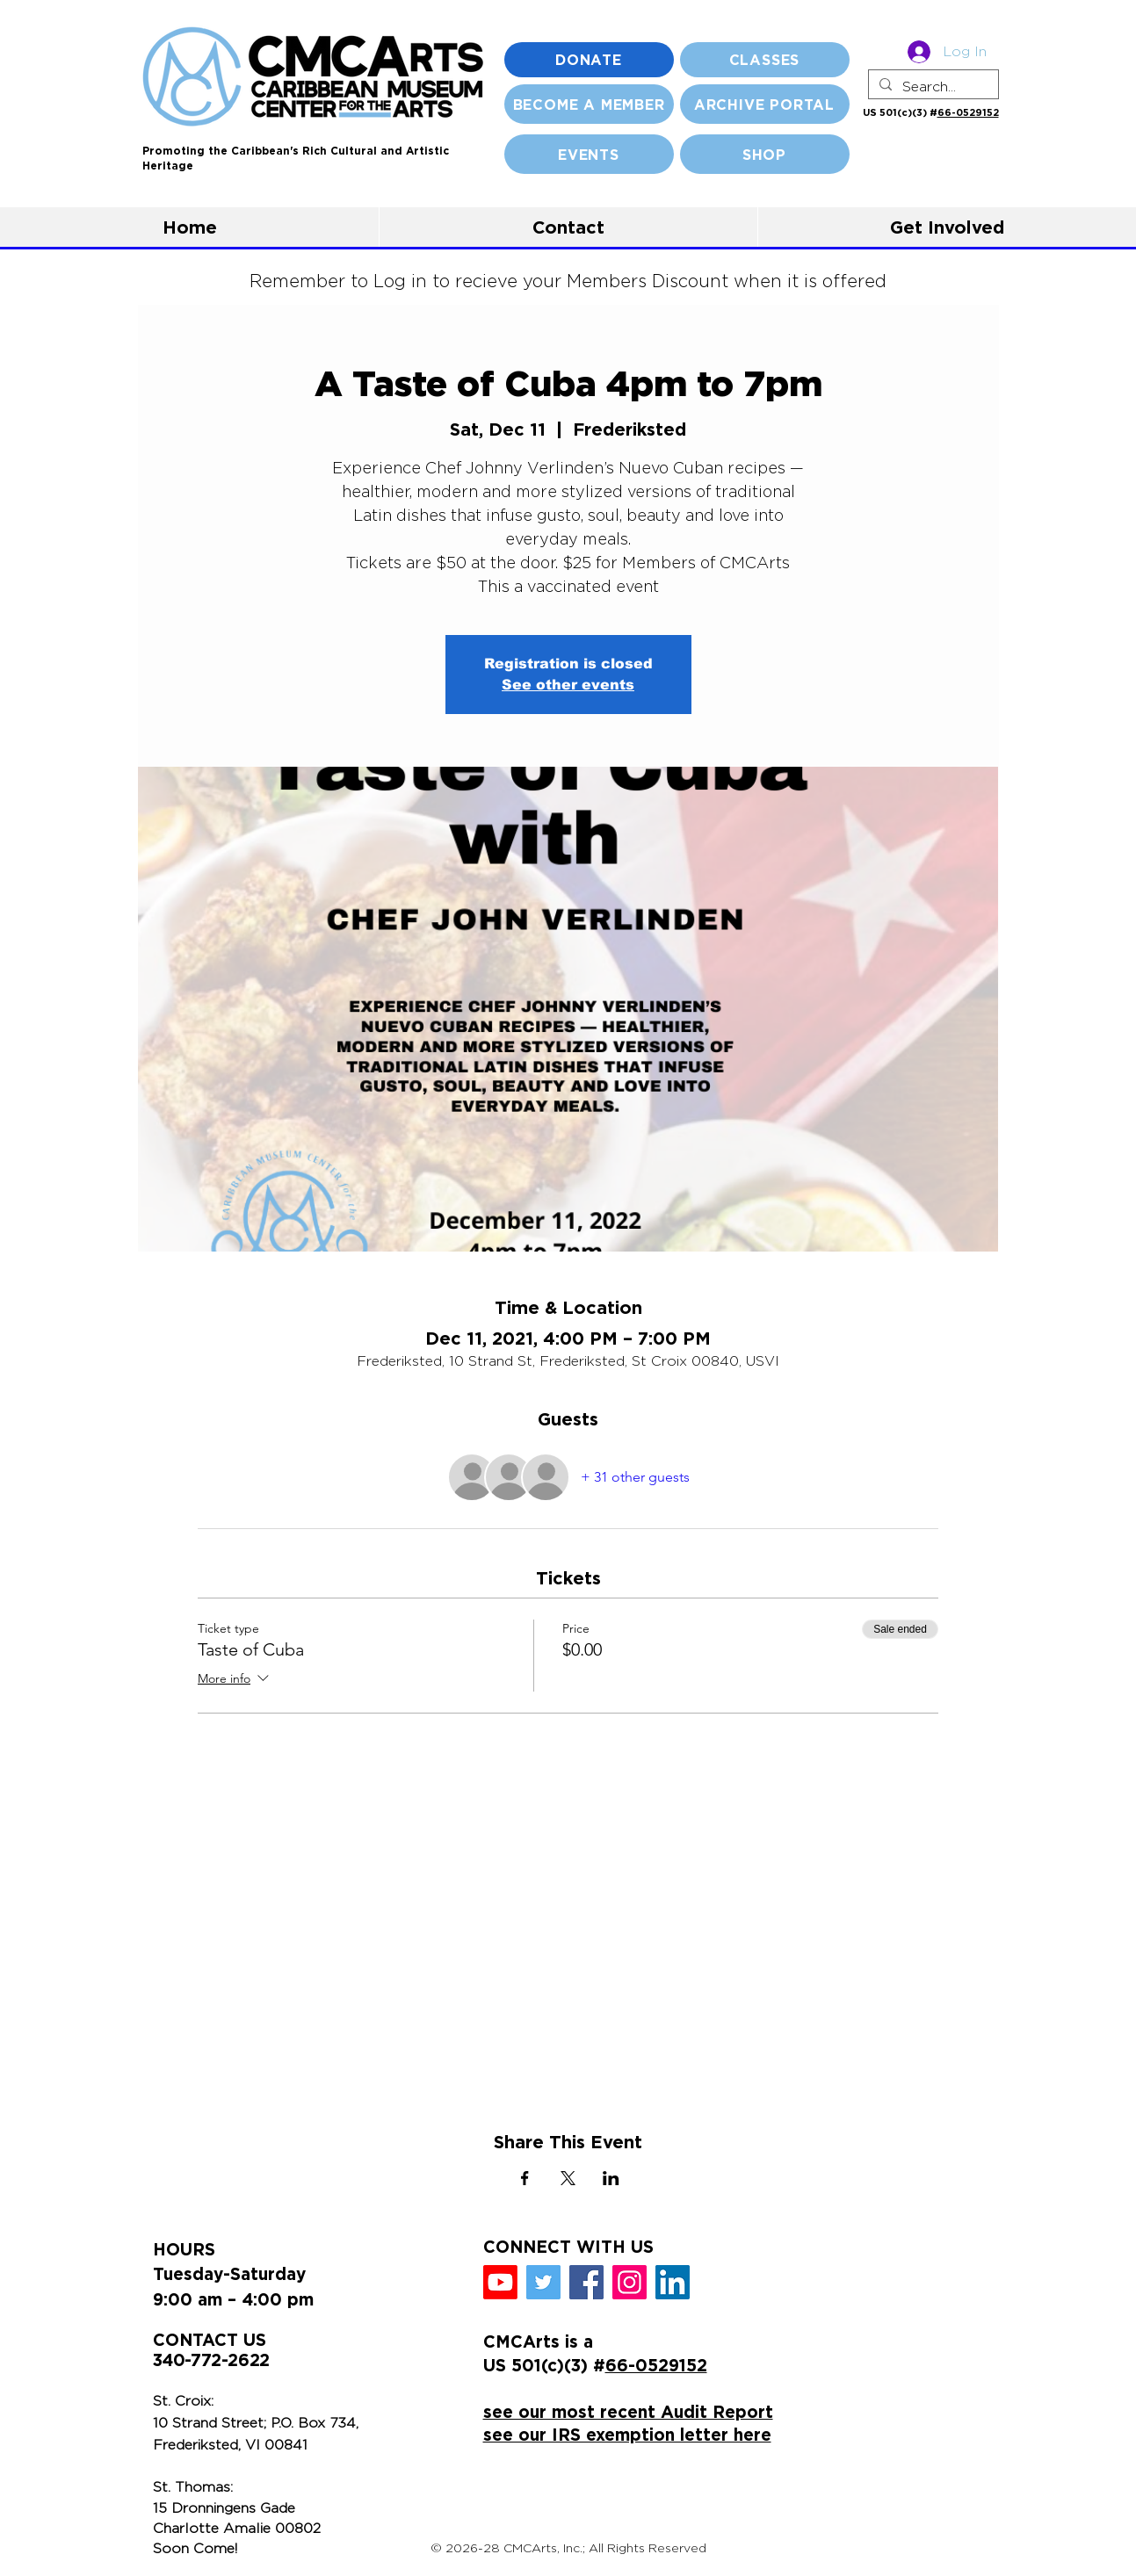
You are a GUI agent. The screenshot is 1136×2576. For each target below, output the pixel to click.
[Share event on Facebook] (525, 2178)
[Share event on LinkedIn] (611, 2178)
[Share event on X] (568, 2178)
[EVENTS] (589, 154)
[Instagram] (629, 2282)
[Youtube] (500, 2282)
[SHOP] (765, 154)
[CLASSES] (765, 59)
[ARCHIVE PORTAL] (765, 104)
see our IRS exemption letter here (627, 2434)
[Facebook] (586, 2282)
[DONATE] (589, 59)
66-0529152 (968, 112)
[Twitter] (543, 2282)
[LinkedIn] (672, 2282)
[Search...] (931, 87)
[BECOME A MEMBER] (589, 104)
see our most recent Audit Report (628, 2411)
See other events (568, 684)
